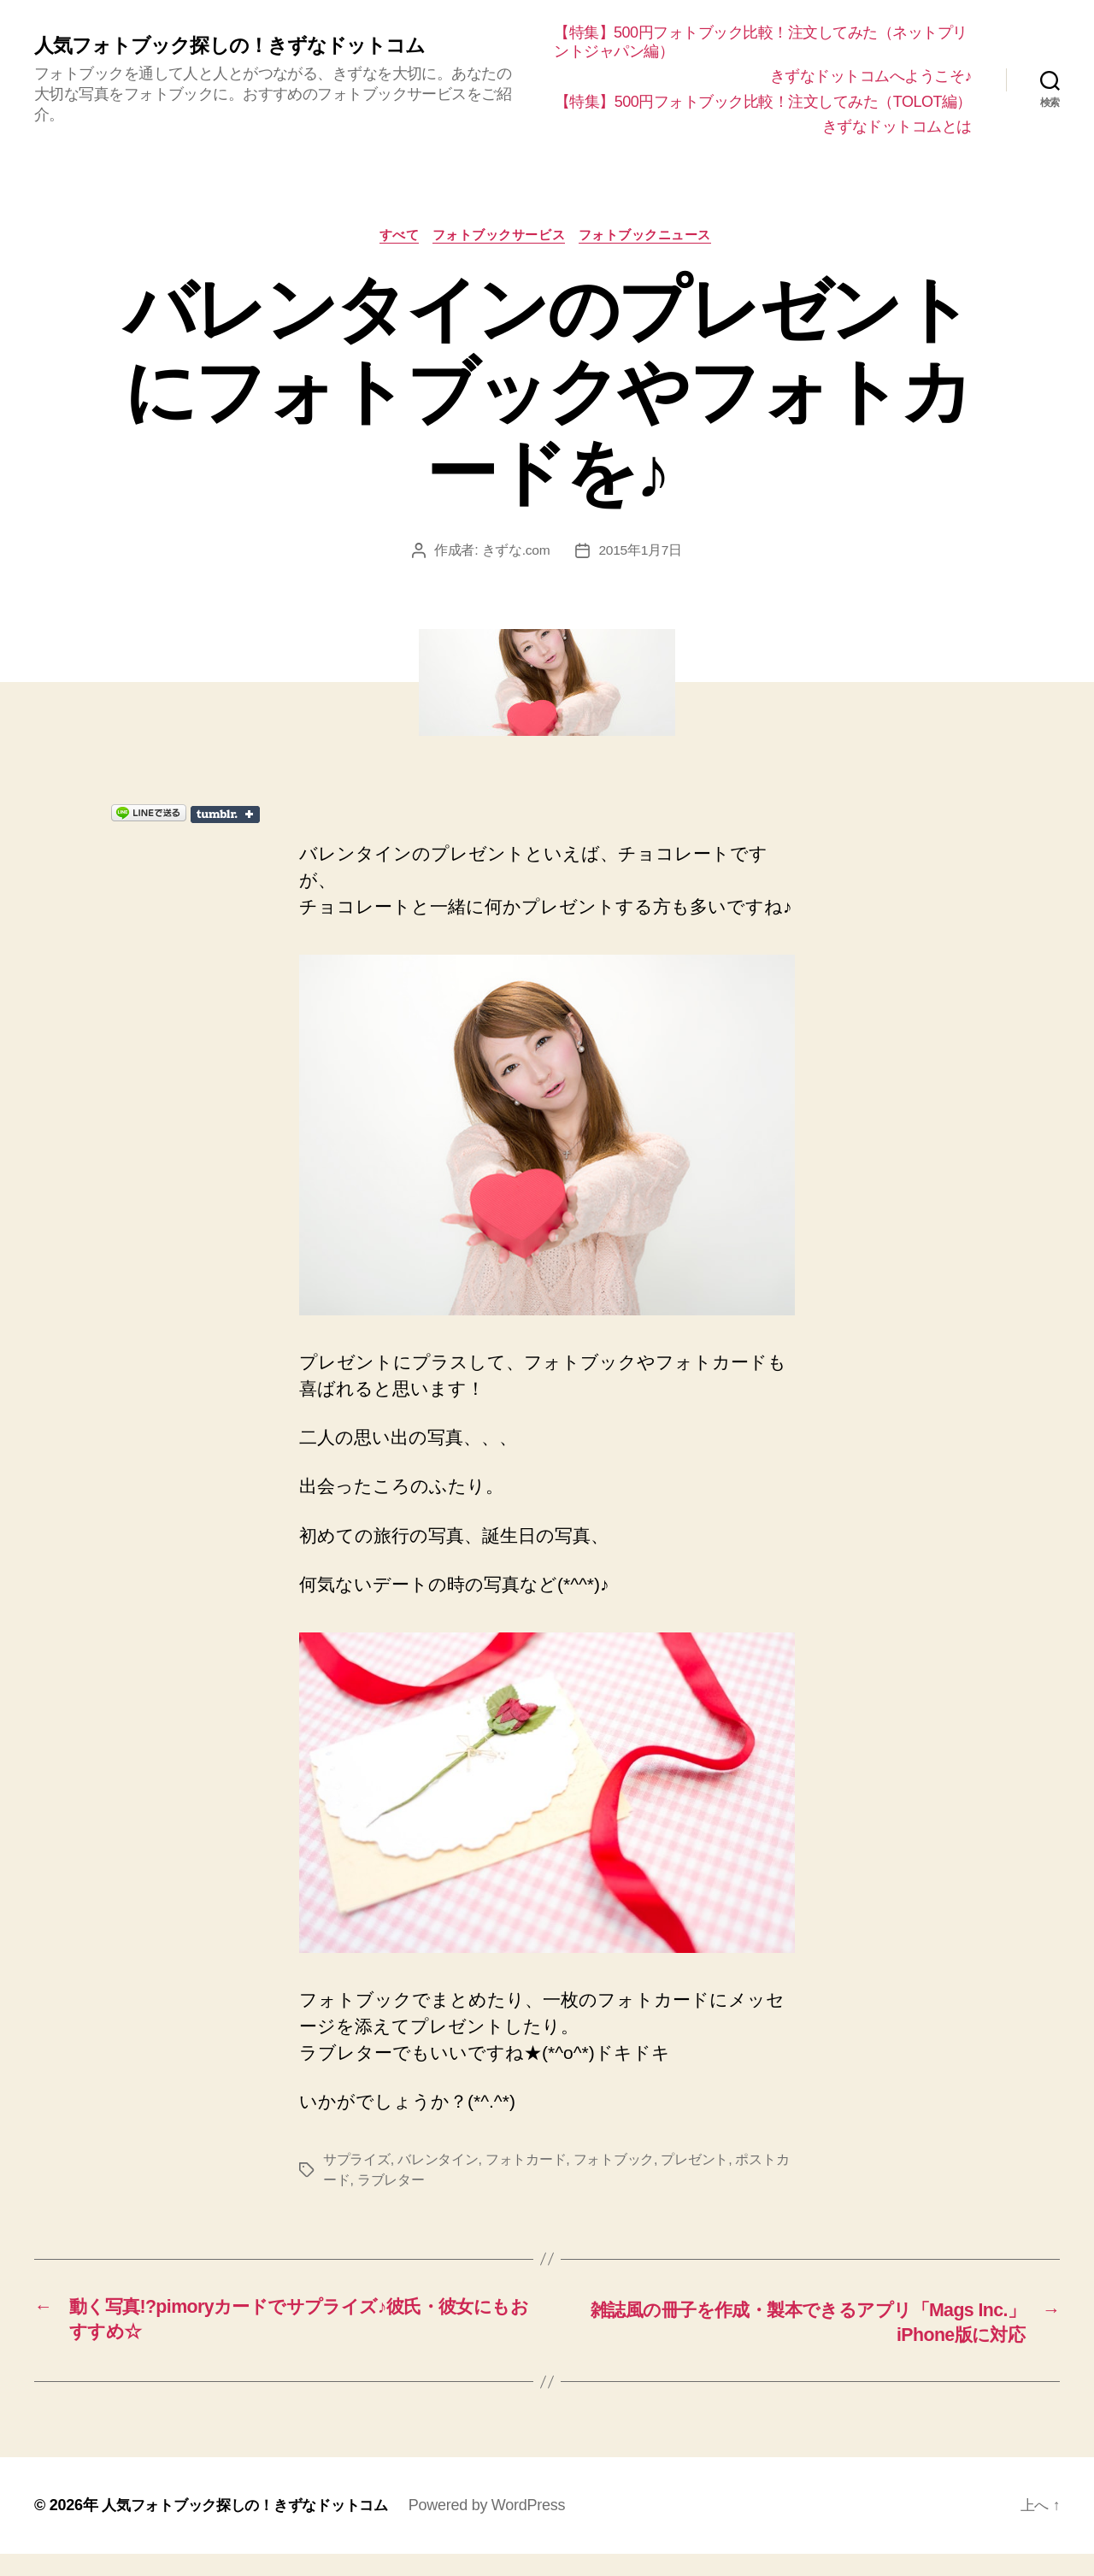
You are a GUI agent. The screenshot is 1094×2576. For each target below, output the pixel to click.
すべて (397, 255)
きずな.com (515, 570)
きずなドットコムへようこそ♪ (871, 76)
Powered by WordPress (504, 2527)
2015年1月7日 (640, 570)
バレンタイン (437, 2180)
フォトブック (613, 2180)
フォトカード (525, 2180)
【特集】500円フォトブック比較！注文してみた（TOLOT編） (750, 111)
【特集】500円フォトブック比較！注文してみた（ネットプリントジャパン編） (763, 42)
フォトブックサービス (501, 255)
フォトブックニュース (650, 255)
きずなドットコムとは (897, 145)
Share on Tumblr (319, 835)
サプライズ (357, 2180)
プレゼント (694, 2180)
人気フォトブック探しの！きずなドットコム (237, 54)
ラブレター (391, 2200)
